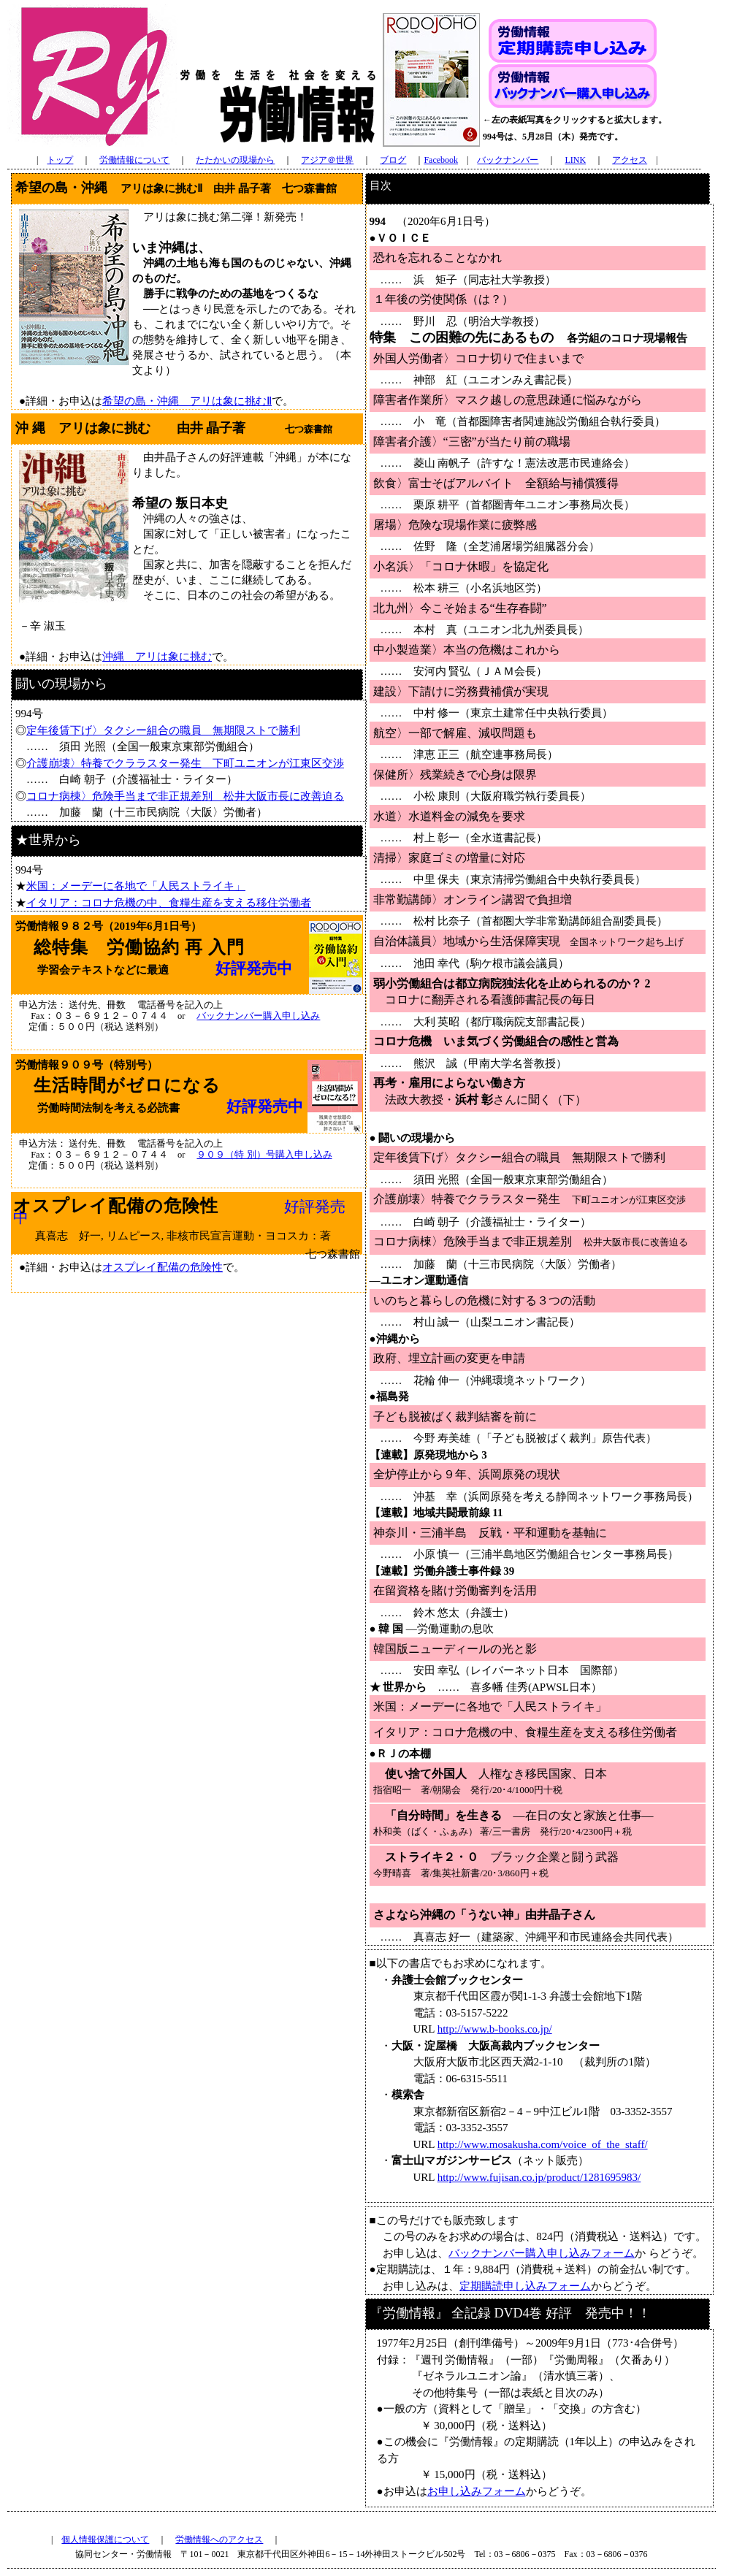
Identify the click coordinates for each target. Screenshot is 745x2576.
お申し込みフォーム (476, 2491)
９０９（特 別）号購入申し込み (264, 1155)
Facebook (441, 160)
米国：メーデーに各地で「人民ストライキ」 (135, 886)
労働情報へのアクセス (219, 2539)
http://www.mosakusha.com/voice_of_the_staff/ (543, 2144)
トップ (60, 160)
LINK (575, 160)
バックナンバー (507, 160)
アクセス (629, 160)
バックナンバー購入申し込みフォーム (541, 2253)
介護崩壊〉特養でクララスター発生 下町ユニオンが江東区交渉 (185, 763)
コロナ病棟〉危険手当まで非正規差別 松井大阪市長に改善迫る (185, 796)
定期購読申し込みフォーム (525, 2286)
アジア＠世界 (327, 160)
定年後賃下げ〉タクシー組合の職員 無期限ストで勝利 (163, 730)
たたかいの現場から (235, 160)
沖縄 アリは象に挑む (157, 656)
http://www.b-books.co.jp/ (495, 2029)
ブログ (393, 160)
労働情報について (134, 160)
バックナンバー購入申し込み (258, 1016)
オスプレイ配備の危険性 (162, 1267)
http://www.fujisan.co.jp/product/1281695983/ (539, 2177)
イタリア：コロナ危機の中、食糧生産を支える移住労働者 (168, 903)
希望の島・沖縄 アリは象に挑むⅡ (187, 401)
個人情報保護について (105, 2539)
